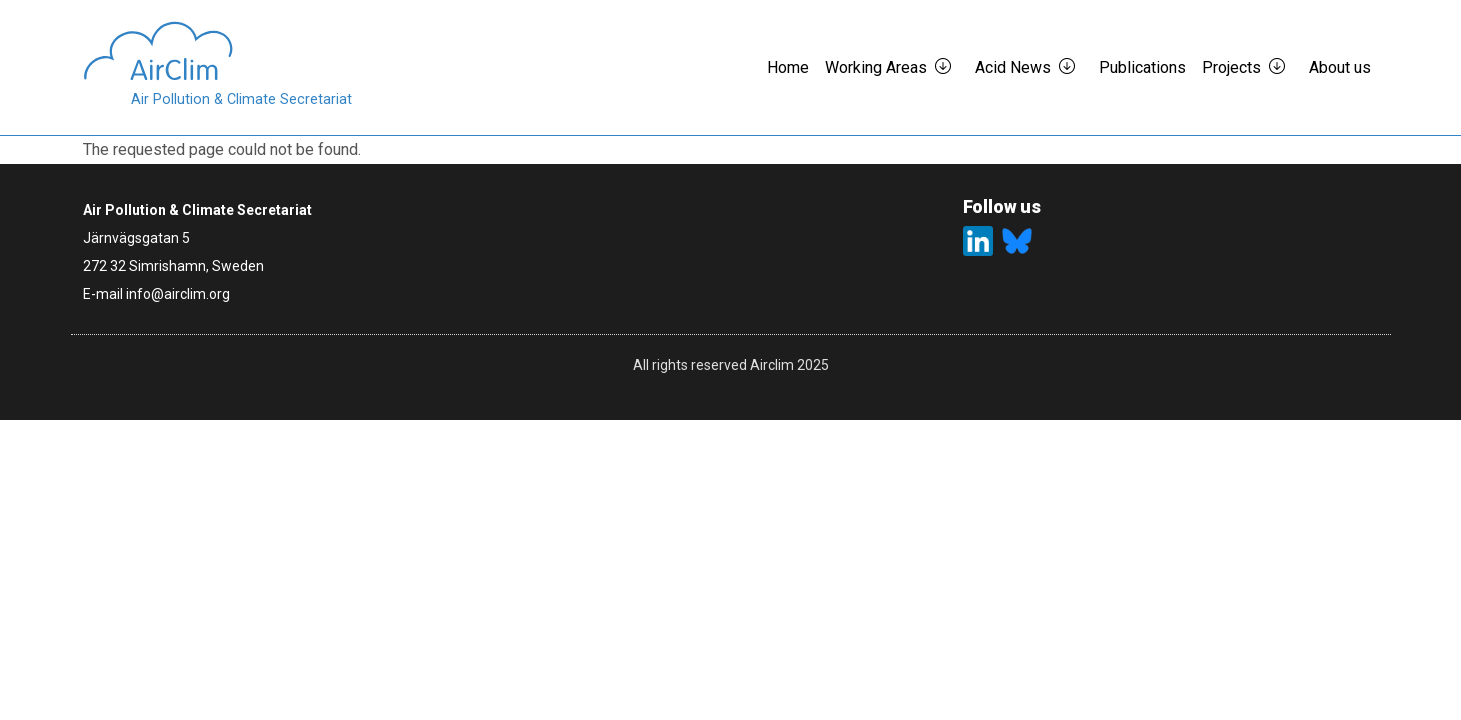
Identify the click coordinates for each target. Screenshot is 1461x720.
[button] (951, 68)
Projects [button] (1231, 67)
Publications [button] (1142, 67)
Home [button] (788, 67)
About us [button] (1340, 67)
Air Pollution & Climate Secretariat (241, 99)
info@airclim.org (178, 294)
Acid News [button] (1013, 67)
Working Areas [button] (876, 67)
